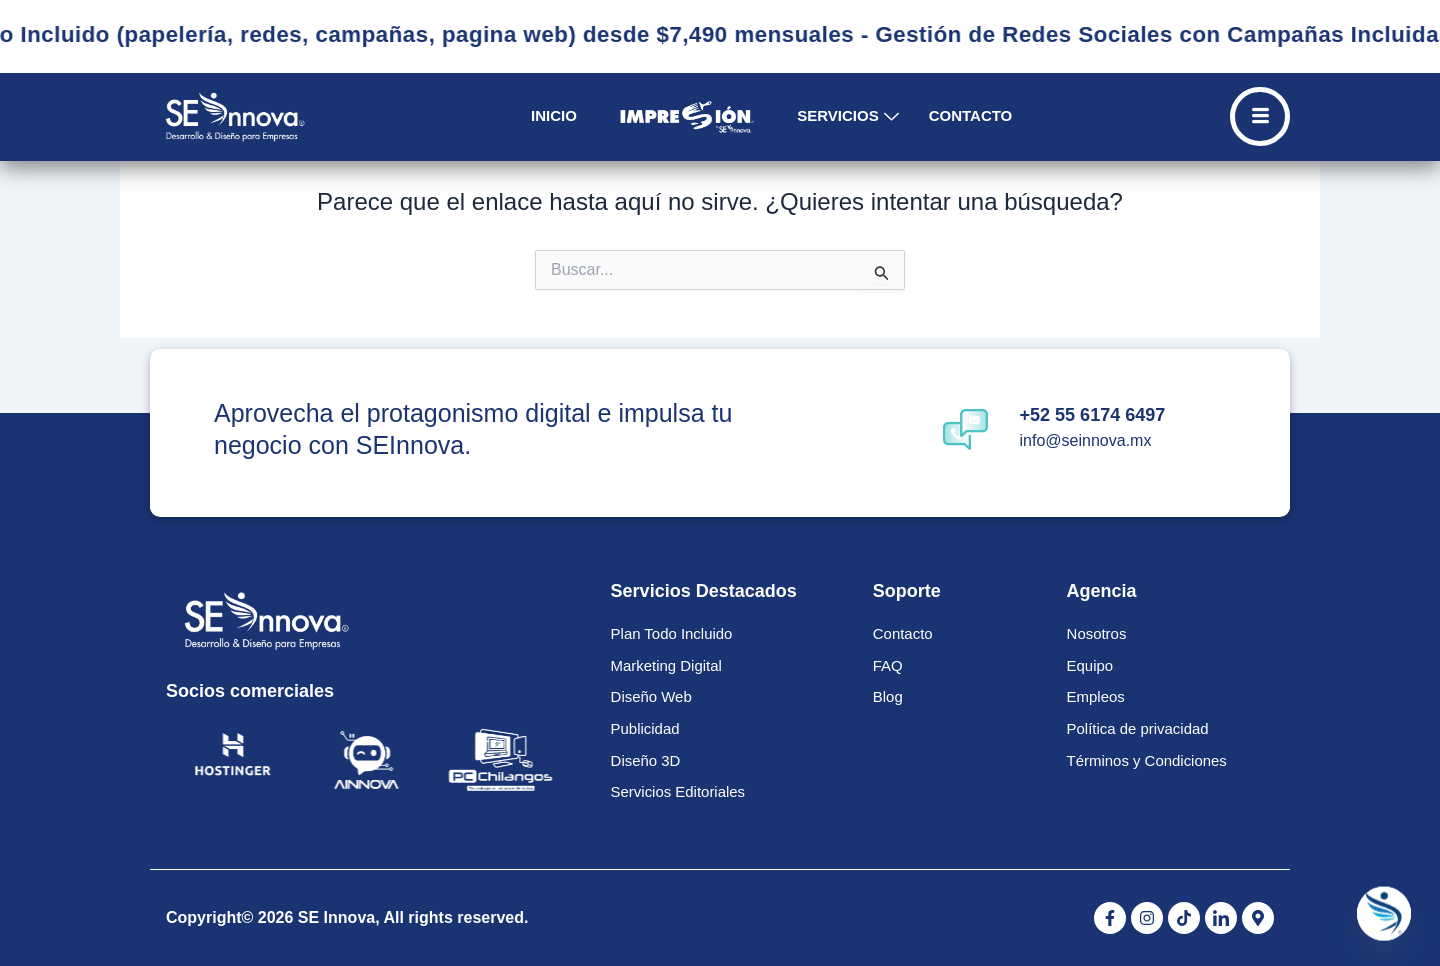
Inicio (554, 115)
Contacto (971, 115)
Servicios (847, 115)
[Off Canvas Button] (1260, 116)
